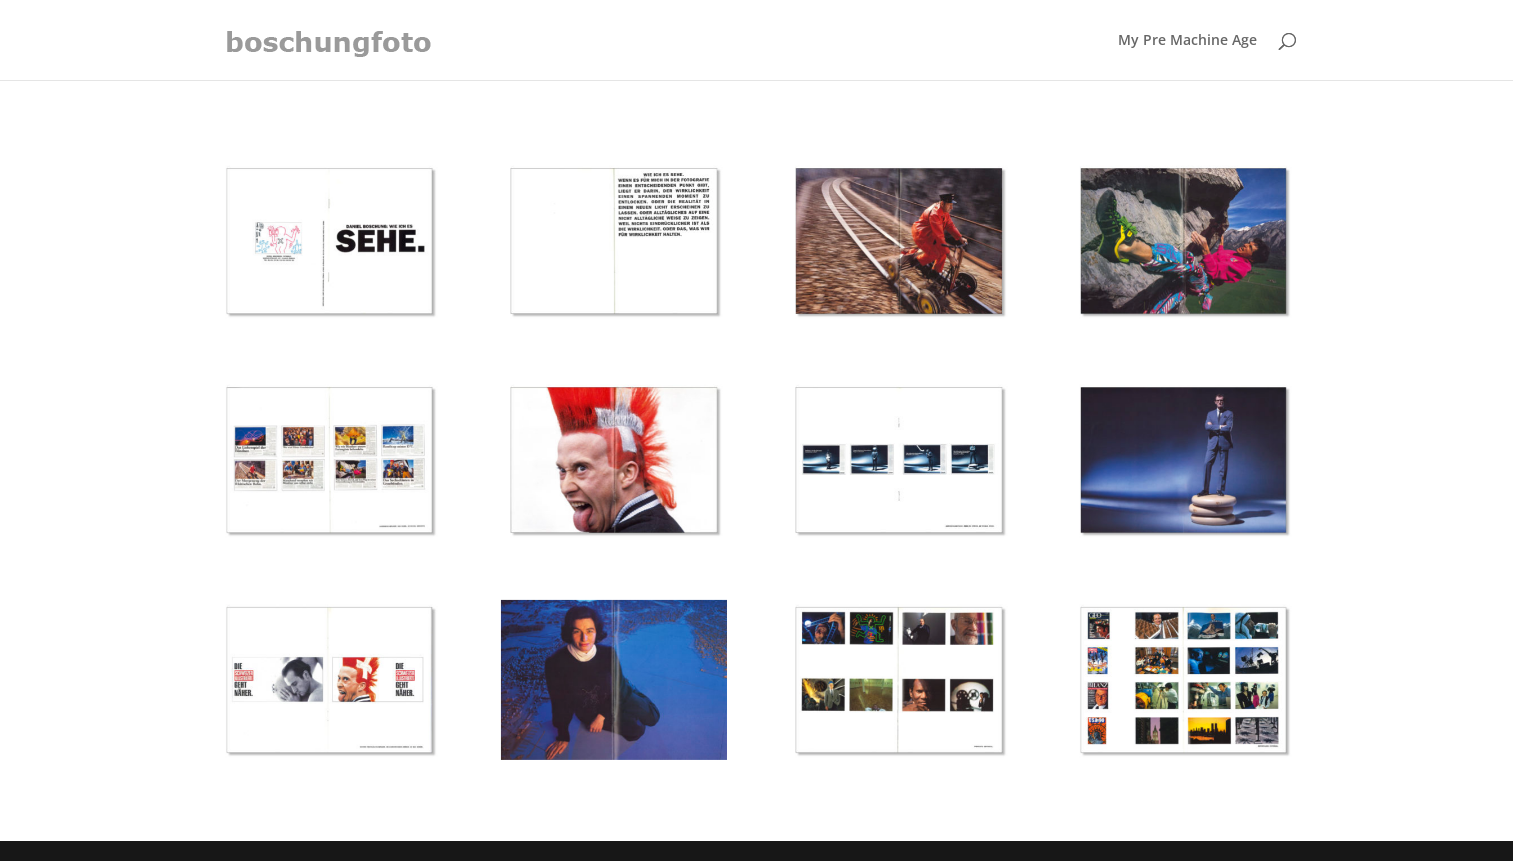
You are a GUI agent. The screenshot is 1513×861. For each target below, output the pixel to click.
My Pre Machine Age (1187, 41)
